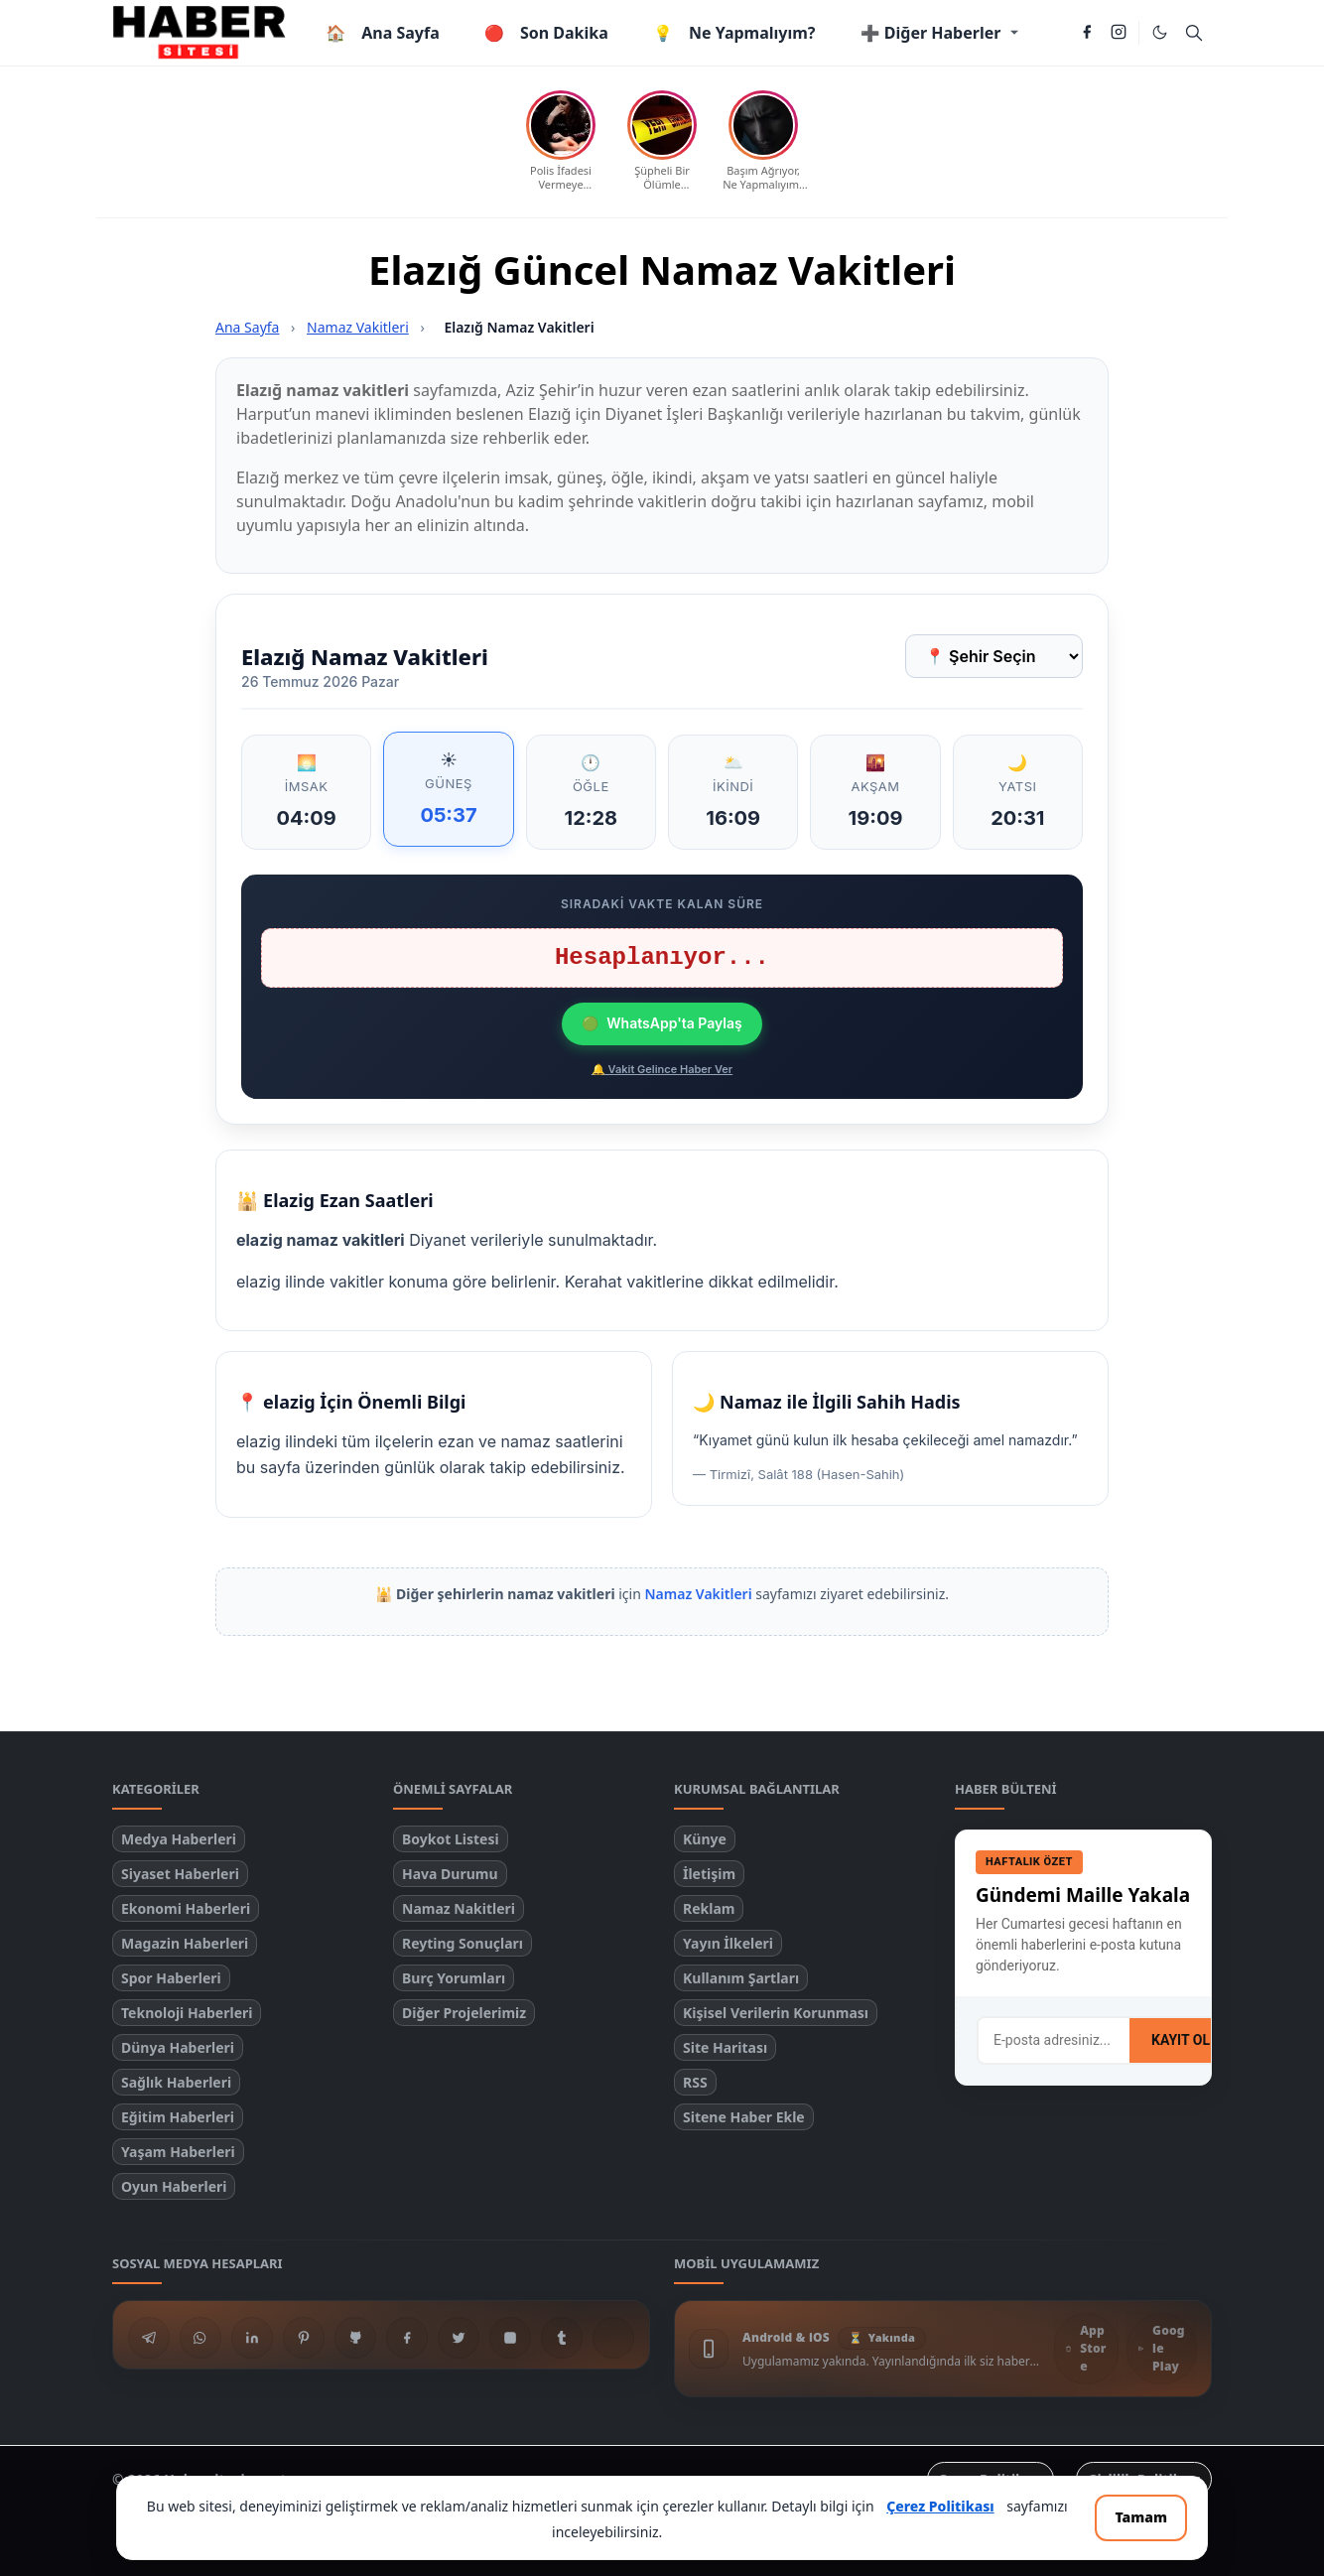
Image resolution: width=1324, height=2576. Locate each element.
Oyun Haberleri (173, 2186)
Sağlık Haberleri (176, 2082)
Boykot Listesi (450, 1839)
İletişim (709, 1873)
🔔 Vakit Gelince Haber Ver (662, 1069)
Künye (705, 1839)
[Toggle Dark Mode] (1159, 32)
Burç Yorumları (453, 1977)
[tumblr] (562, 2338)
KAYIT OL (1180, 2040)
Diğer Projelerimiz (464, 2012)
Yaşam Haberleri (178, 2151)
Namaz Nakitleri (458, 1908)
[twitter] (458, 2338)
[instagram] (1118, 33)
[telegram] (149, 2338)
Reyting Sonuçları (462, 1943)
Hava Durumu (450, 1873)
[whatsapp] (200, 2338)
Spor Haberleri (171, 1977)
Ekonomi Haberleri (185, 1908)
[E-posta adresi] (1054, 2040)
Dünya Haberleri (177, 2047)
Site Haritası (725, 2047)
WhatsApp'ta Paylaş (661, 1023)
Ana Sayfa (247, 327)
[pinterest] (304, 2338)
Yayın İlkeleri (728, 1943)
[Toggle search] (1194, 33)
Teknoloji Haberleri (186, 2012)
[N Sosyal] (613, 2338)
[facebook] (1087, 33)
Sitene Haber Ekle (744, 2116)
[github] (355, 2338)
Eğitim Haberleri (177, 2116)
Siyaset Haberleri (180, 1873)
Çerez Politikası (939, 2506)
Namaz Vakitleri (358, 327)
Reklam (708, 1908)
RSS (695, 2082)
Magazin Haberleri (184, 1943)
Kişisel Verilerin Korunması (775, 2012)
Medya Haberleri (178, 1839)
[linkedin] (252, 2338)
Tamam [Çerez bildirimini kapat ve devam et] (1141, 2517)
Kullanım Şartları (741, 1977)
